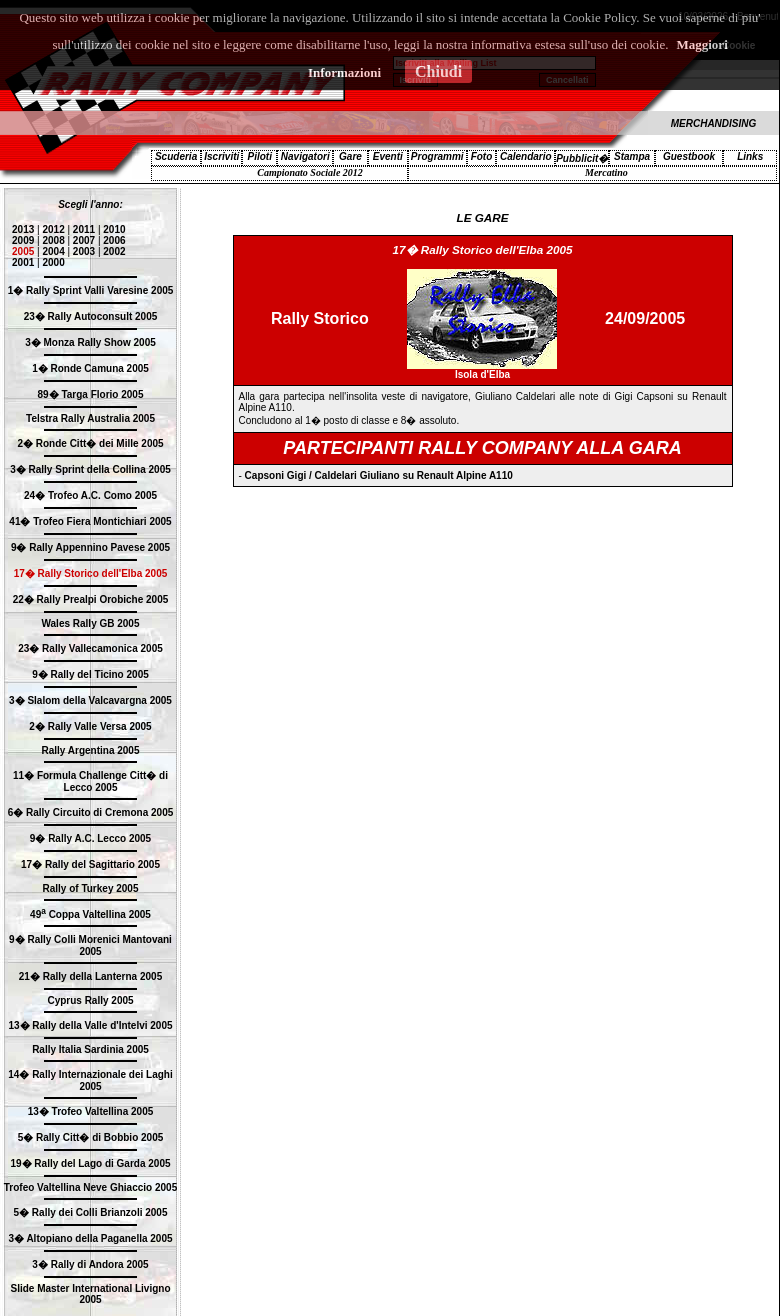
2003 (84, 251)
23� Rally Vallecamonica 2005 (90, 648)
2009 (23, 240)
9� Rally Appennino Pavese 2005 (90, 547)
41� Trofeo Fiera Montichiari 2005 (90, 521)
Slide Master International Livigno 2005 (90, 1294)
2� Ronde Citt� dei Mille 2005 (90, 443)
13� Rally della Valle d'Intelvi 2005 (90, 1025)
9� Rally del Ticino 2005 (90, 674)
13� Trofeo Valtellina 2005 (91, 1111)
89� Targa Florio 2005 (91, 394)
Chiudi (438, 71)
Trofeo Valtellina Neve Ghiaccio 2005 (90, 1187)
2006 (114, 240)
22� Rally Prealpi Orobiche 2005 (91, 599)
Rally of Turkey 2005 (91, 888)
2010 (114, 229)
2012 (53, 229)
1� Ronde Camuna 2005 (90, 368)
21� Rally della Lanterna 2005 (90, 976)
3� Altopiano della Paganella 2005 (90, 1238)
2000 (53, 262)
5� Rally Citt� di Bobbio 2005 (91, 1137)
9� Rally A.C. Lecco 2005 (90, 838)
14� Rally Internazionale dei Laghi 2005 (90, 1080)
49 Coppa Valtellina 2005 (90, 914)
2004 (53, 251)
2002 (114, 251)
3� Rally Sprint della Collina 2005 (90, 469)
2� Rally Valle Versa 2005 (90, 726)
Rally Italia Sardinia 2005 (90, 1049)
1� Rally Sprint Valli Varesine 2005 (91, 290)
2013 (23, 229)
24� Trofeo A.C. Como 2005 (90, 495)
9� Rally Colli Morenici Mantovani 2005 (90, 945)
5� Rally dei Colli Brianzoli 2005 (91, 1212)
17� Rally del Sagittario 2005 (90, 864)
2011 (84, 229)
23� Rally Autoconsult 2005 (91, 316)
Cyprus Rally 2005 (90, 1000)
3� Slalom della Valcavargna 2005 (90, 700)
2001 (23, 262)
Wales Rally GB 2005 (90, 623)
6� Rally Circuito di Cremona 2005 (91, 812)
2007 (84, 240)
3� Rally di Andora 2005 (90, 1264)
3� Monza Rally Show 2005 (90, 342)
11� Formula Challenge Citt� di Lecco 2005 (90, 781)
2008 (53, 240)
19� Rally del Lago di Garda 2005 (90, 1163)
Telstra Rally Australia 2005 (90, 418)
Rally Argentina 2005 (90, 750)
